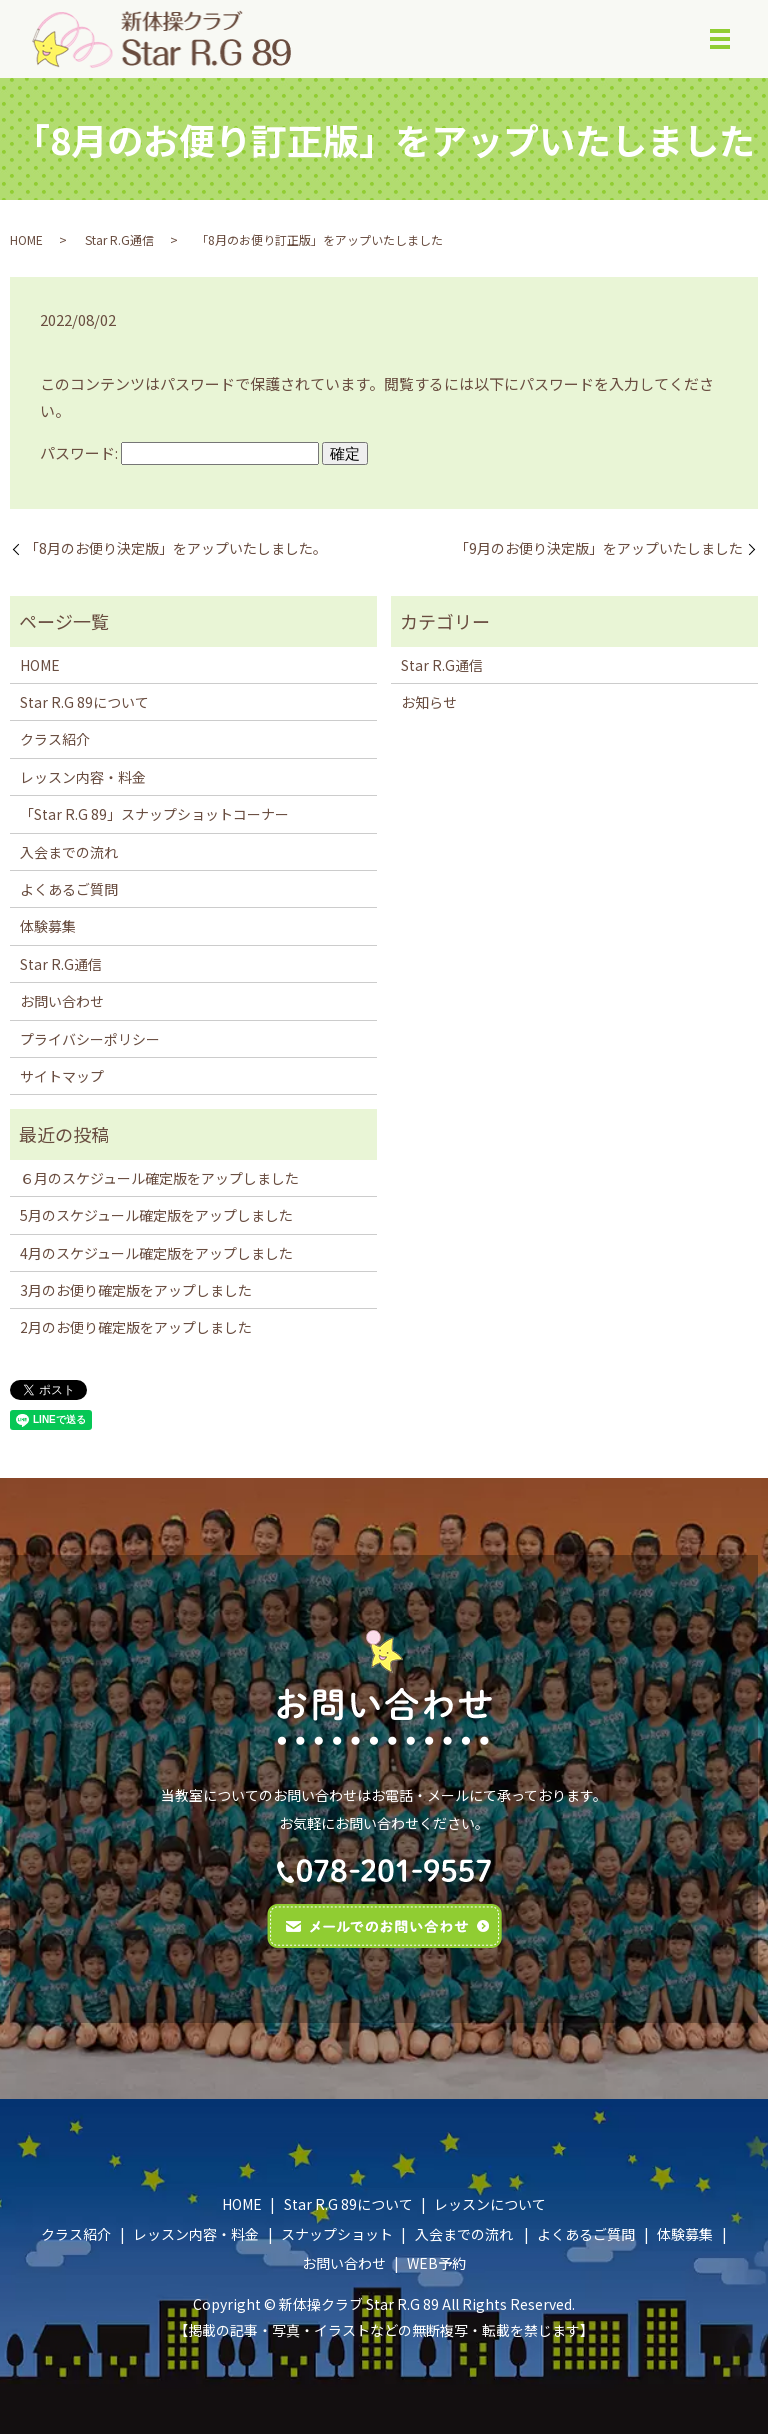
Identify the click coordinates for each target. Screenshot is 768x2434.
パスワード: (179, 452)
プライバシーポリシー (90, 1039)
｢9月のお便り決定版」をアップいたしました (602, 549)
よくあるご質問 (69, 889)
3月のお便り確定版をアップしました (136, 1290)
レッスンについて (490, 2205)
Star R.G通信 (119, 239)
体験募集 (48, 927)
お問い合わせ (62, 1002)
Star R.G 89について (84, 702)
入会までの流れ (69, 852)
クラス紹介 (55, 740)
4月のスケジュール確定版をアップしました (156, 1253)
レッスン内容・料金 (83, 777)
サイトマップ (62, 1076)
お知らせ (429, 702)
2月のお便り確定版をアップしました (136, 1328)
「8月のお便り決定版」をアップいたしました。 (176, 549)
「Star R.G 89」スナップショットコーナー (154, 815)
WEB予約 (436, 2264)
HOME (26, 239)
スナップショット (337, 2234)
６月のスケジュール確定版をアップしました (159, 1178)
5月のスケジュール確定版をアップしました (156, 1216)
